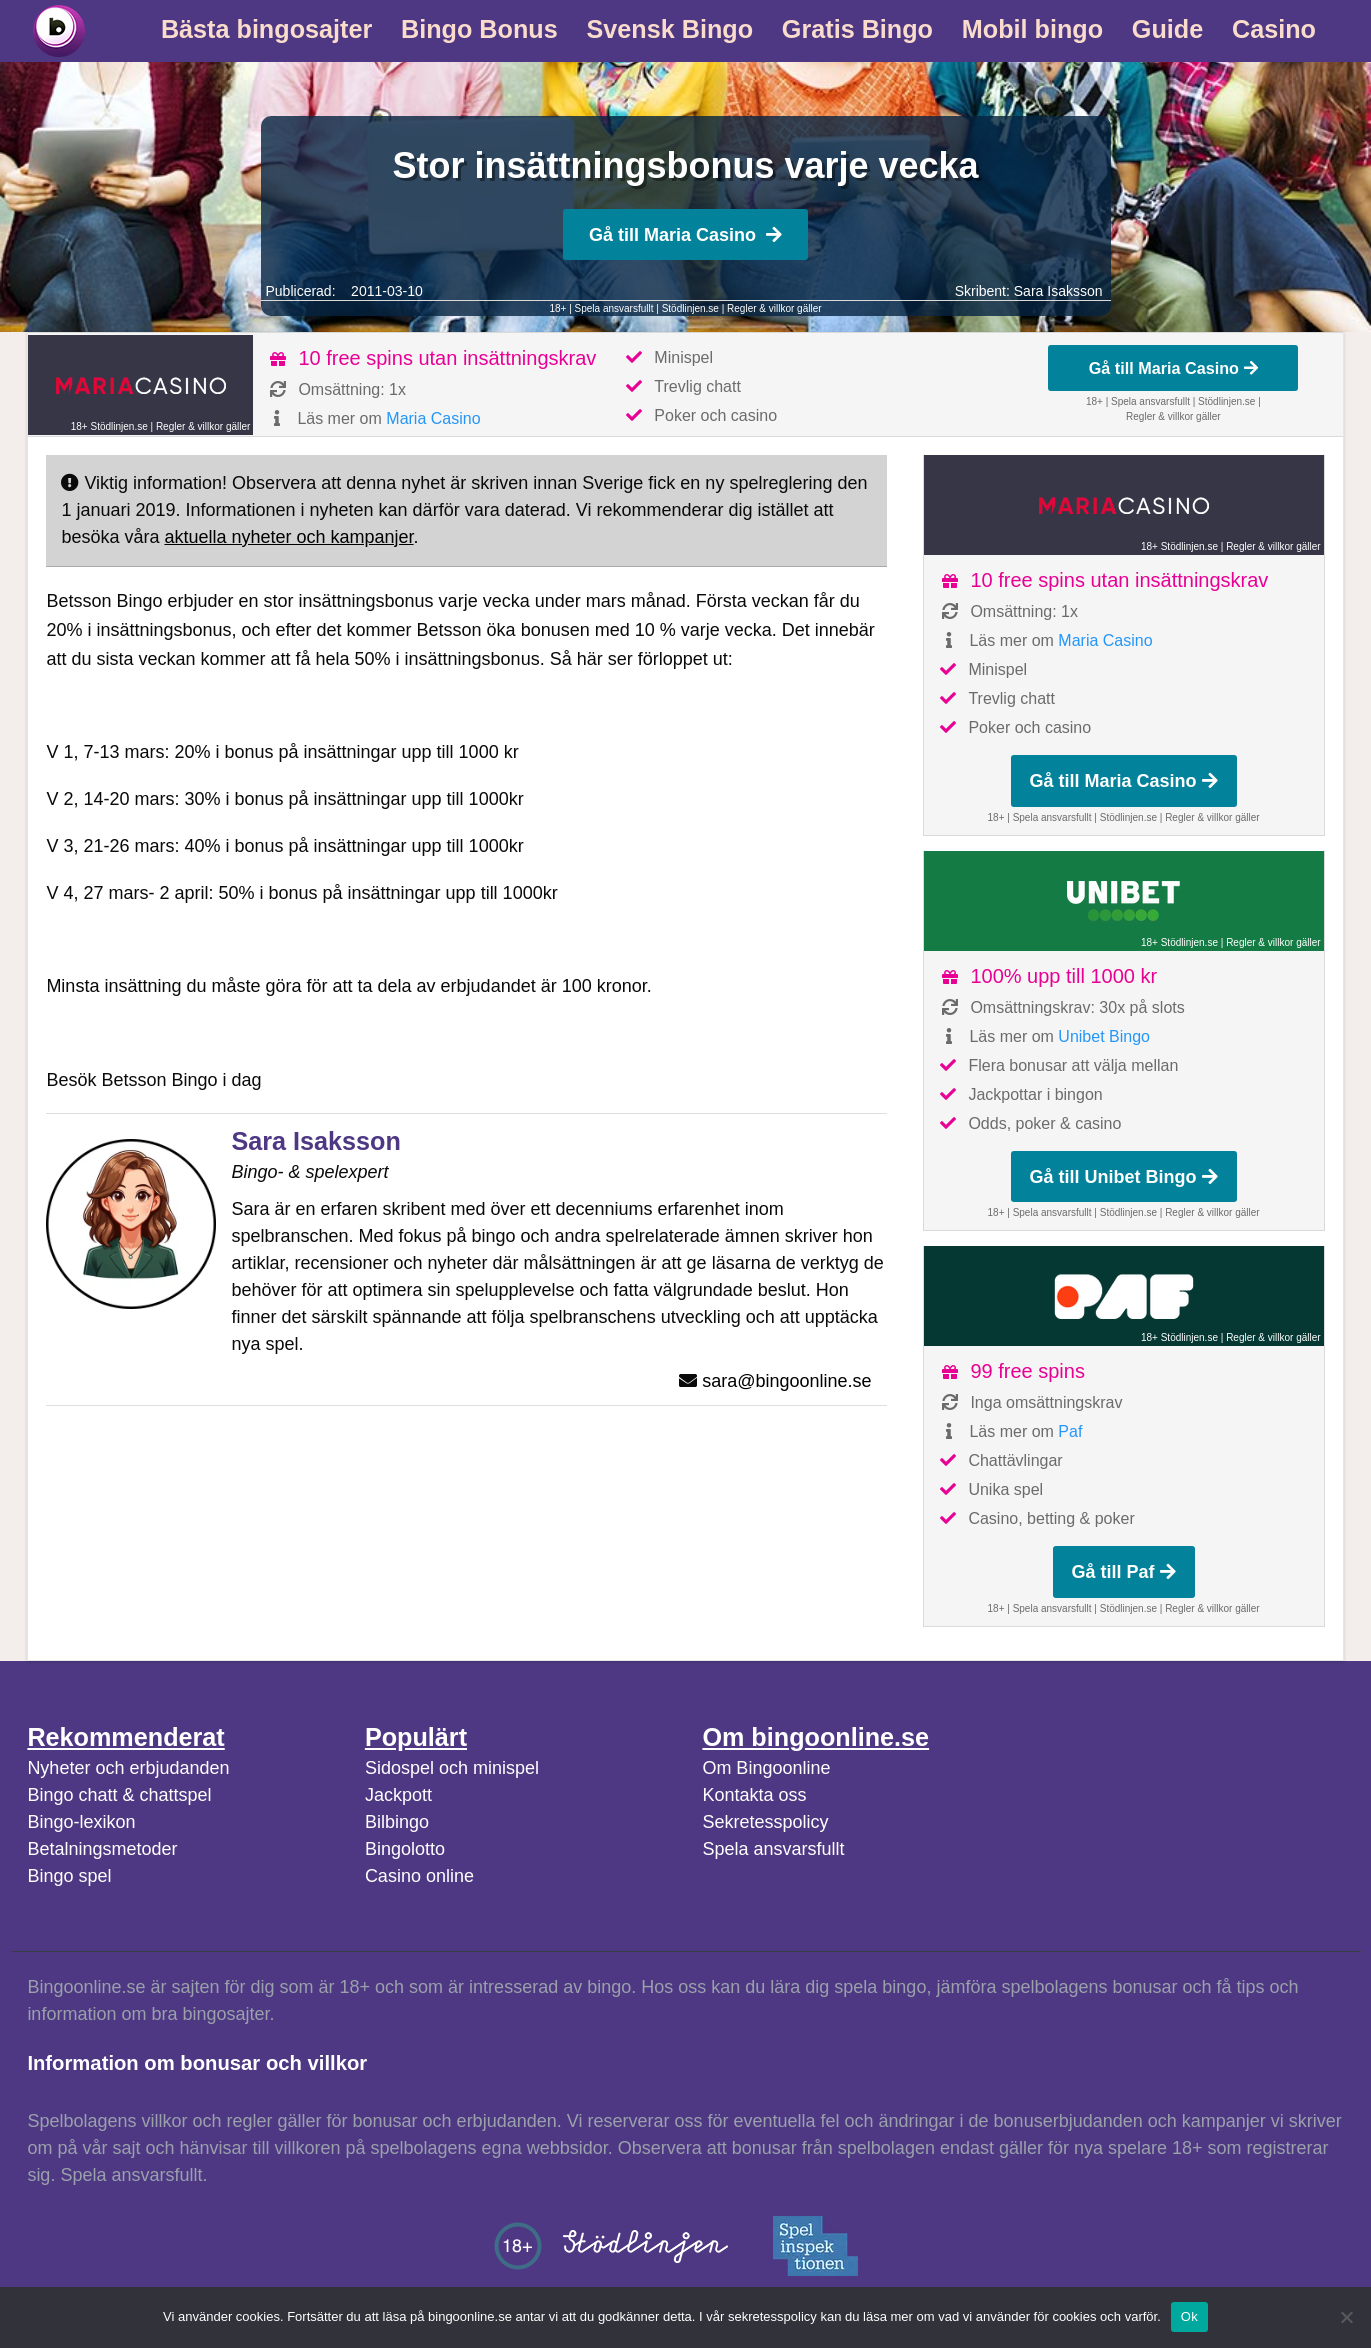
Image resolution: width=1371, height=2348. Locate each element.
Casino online (419, 1876)
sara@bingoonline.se (786, 1381)
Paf (1070, 1431)
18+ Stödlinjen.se (109, 426)
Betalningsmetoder (102, 1849)
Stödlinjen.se (690, 308)
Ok (1189, 2316)
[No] (1346, 2317)
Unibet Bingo (1104, 1036)
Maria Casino (433, 418)
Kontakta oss (754, 1795)
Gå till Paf (1124, 1572)
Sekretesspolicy (765, 1822)
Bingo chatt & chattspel (119, 1795)
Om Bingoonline (766, 1768)
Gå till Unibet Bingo (1124, 1177)
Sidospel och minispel (452, 1768)
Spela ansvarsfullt (773, 1849)
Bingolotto (405, 1849)
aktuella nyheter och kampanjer (288, 537)
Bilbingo (397, 1822)
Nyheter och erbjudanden (128, 1768)
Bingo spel (69, 1876)
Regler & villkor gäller (774, 308)
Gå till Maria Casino (685, 235)
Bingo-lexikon (81, 1822)
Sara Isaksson (1058, 291)
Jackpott (398, 1795)
